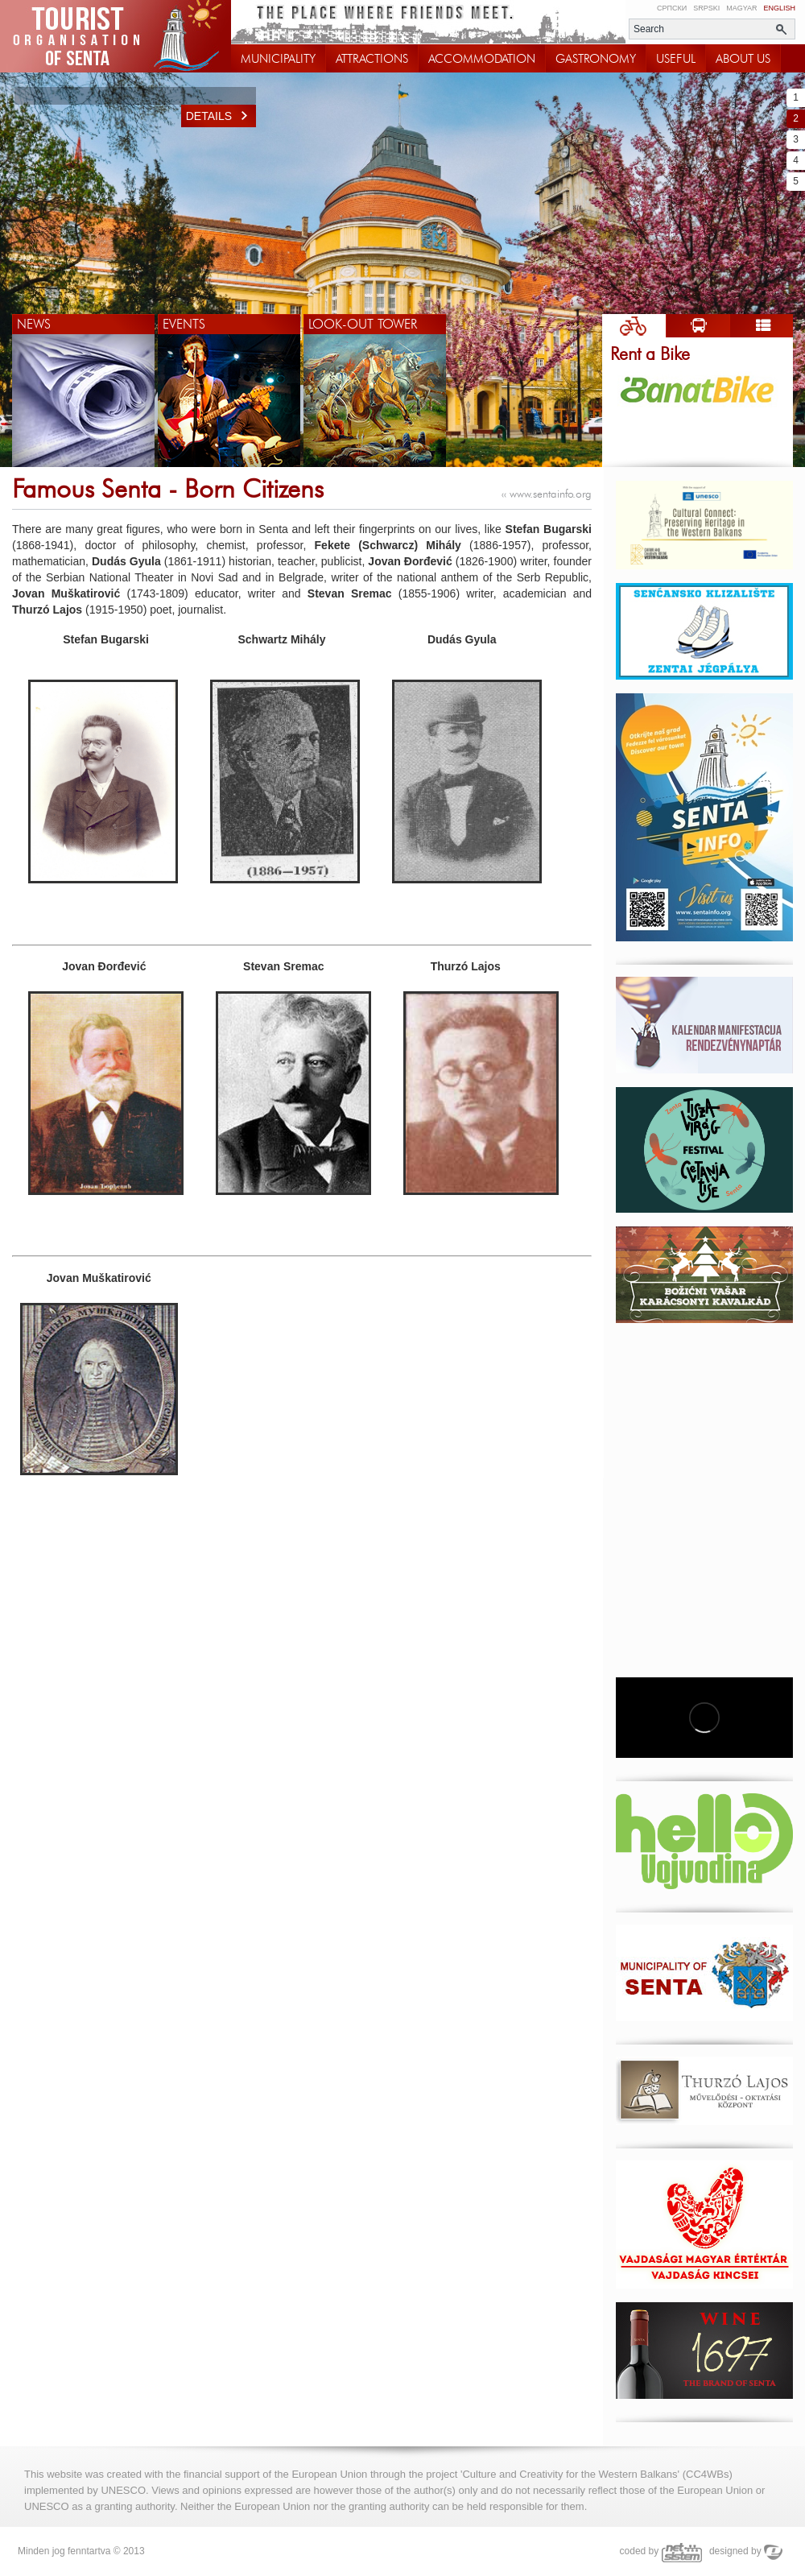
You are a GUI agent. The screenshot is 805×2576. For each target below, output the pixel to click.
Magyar (741, 8)
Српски (672, 8)
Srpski (706, 8)
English (779, 8)
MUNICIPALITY (278, 59)
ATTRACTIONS (372, 59)
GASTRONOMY (595, 59)
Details (221, 116)
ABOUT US (743, 59)
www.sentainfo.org (547, 494)
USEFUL (676, 59)
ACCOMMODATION (481, 59)
